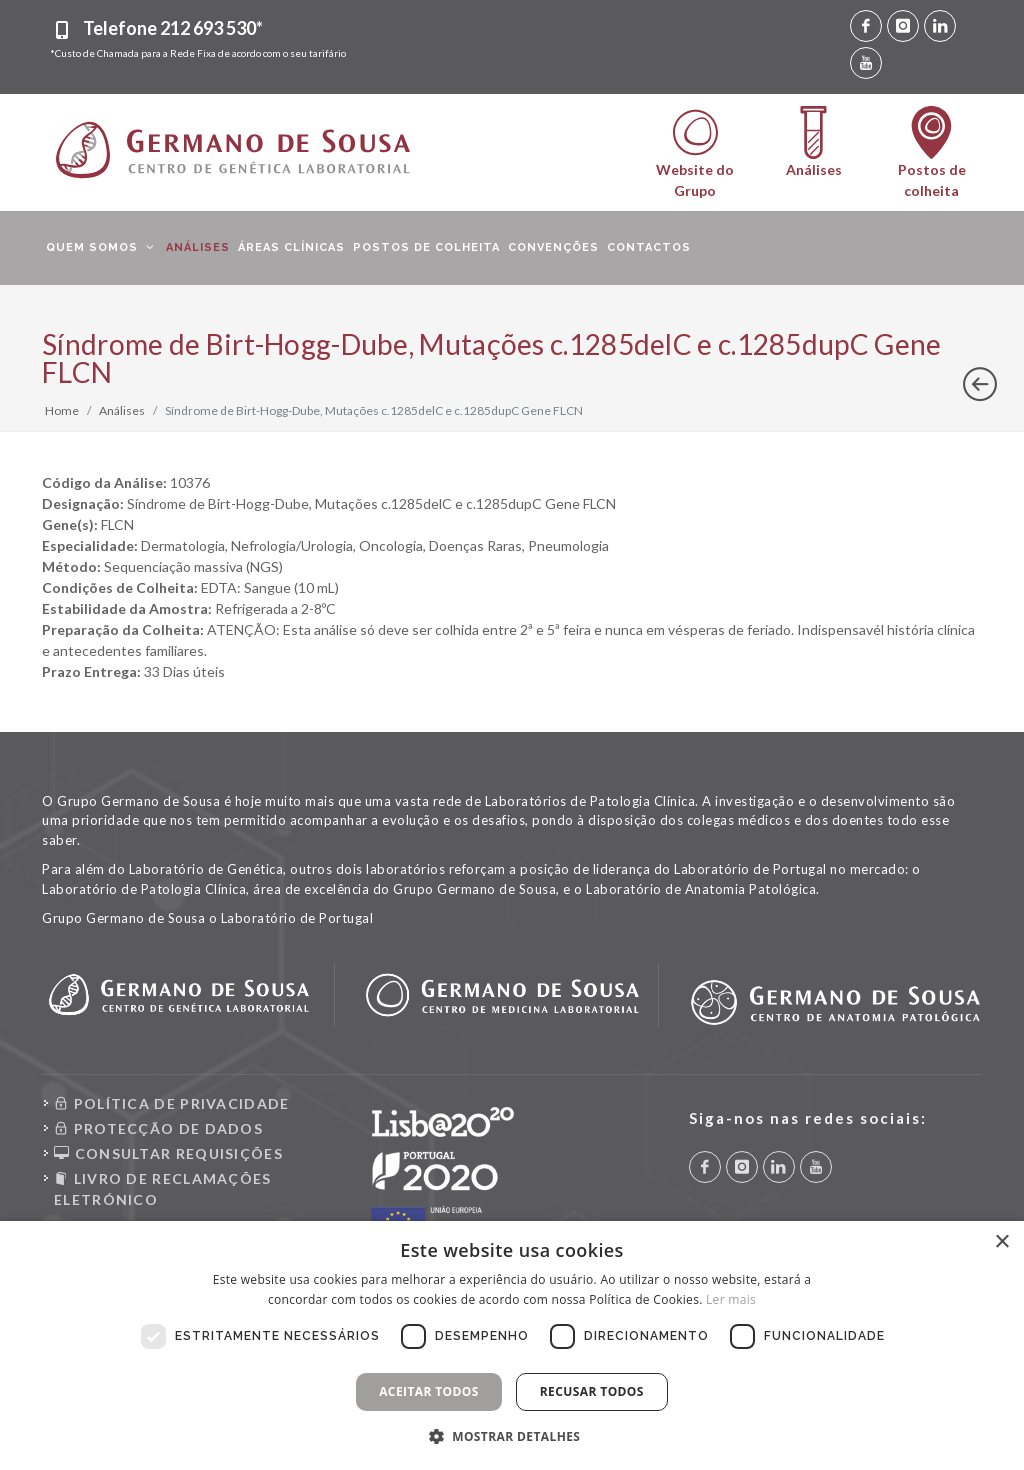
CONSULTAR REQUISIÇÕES (168, 1153)
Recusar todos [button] (592, 1391)
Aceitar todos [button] (429, 1391)
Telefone (173, 28)
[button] (512, 1436)
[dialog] (512, 1345)
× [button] (1001, 1242)
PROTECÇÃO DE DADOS (158, 1128)
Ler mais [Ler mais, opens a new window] (731, 1299)
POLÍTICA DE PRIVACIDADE (172, 1103)
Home (62, 410)
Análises (122, 410)
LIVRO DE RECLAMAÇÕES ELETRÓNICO (163, 1188)
